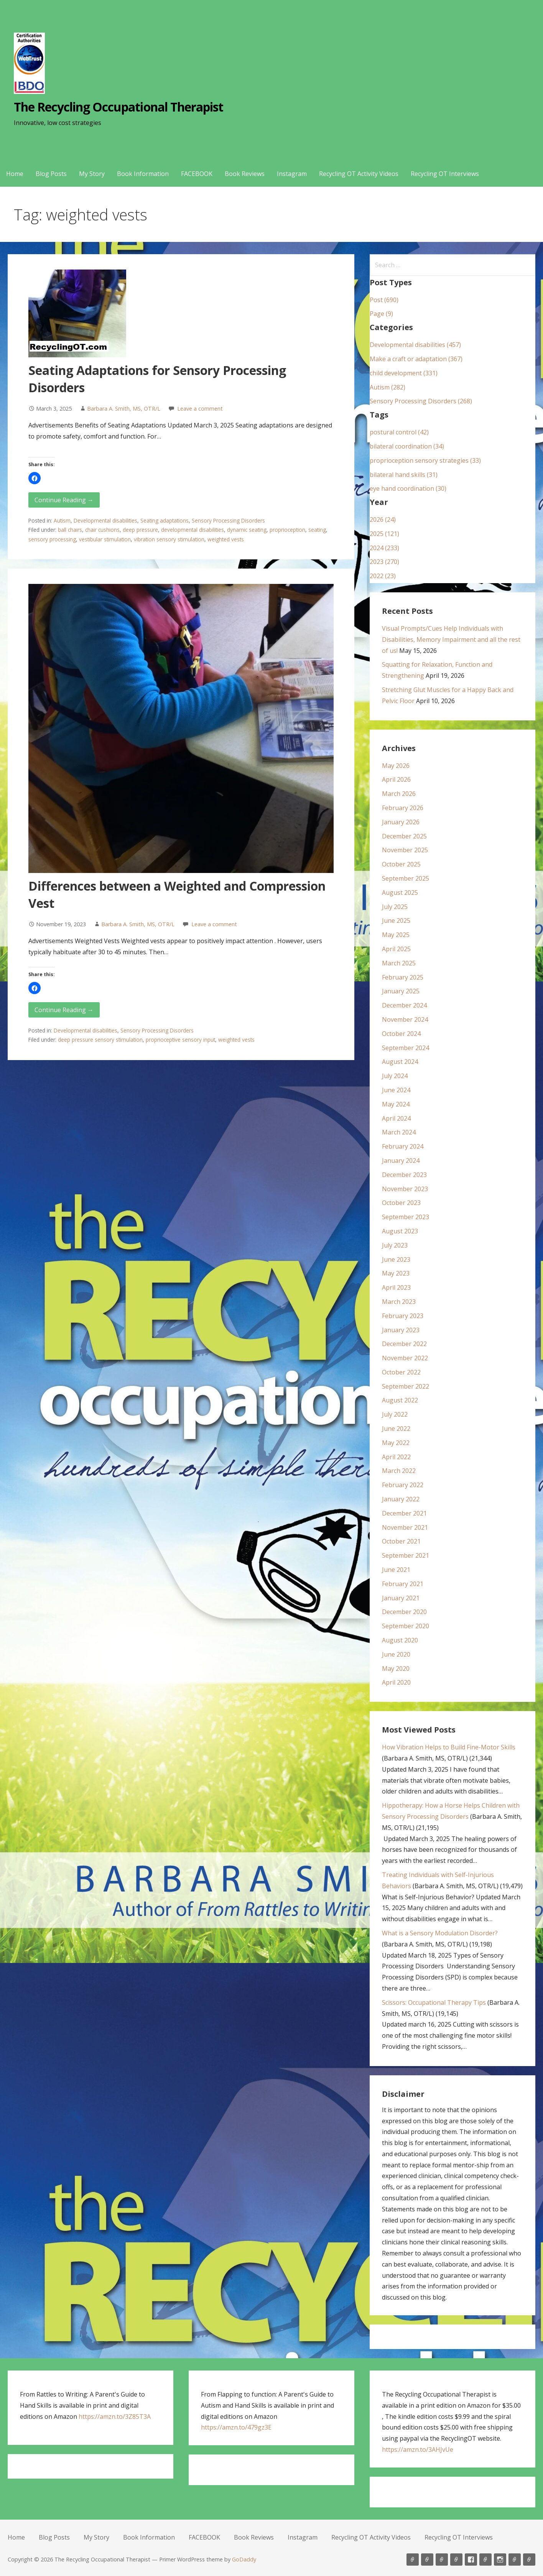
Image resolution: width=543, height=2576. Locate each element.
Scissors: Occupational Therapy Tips (434, 2002)
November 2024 (405, 1019)
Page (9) (381, 313)
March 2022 (399, 1470)
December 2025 (404, 836)
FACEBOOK (196, 173)
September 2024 (405, 1048)
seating (317, 529)
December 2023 (404, 1174)
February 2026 (402, 808)
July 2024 (395, 1076)
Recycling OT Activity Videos (358, 173)
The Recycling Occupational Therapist (118, 107)
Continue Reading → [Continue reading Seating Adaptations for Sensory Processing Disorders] (64, 500)
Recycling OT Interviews (445, 173)
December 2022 (404, 1344)
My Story (92, 173)
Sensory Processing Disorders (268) (421, 401)
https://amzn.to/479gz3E (236, 2427)
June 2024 (396, 1090)
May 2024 (396, 1104)
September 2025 (405, 878)
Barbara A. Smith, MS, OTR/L (123, 408)
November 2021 (405, 1527)
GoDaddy (244, 2559)
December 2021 (404, 1513)
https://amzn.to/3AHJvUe (417, 2449)
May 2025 (396, 934)
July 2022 (395, 1414)
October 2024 (401, 1033)
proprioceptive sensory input (180, 1039)
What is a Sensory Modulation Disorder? (440, 1933)
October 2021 (401, 1541)
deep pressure (140, 529)
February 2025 (402, 977)
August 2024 (400, 1061)
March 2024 (399, 1132)
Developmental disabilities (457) (415, 344)
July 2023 (395, 1245)
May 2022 (396, 1442)
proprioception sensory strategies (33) (425, 460)
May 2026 (396, 765)
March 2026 (399, 793)
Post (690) (384, 300)
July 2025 (395, 907)
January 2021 (401, 1598)
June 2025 (396, 920)
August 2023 (400, 1231)
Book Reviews (245, 173)
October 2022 (401, 1372)
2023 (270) (384, 561)
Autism (62, 520)
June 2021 (396, 1569)
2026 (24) (383, 519)
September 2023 (405, 1217)
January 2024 (401, 1160)
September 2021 (405, 1555)
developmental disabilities (192, 529)
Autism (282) (387, 387)
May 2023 (396, 1273)
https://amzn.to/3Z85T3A (115, 2416)
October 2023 (401, 1202)
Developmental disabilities (105, 520)
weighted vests (225, 539)
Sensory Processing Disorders (228, 520)
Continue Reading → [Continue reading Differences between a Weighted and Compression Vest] (64, 1010)
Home (14, 173)
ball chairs (70, 529)
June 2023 (396, 1259)
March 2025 (399, 963)
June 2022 (396, 1428)
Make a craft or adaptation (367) (416, 359)
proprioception (287, 529)
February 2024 (402, 1146)
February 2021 (402, 1584)
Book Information (143, 173)
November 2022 (405, 1358)
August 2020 (400, 1640)
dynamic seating (247, 529)
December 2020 (404, 1612)
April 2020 (396, 1682)
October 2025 (401, 864)
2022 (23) (383, 576)
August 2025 (400, 892)
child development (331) (404, 373)
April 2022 (396, 1457)
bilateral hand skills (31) (404, 474)
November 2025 (405, 850)
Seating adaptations (164, 520)
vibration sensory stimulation (169, 539)
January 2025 (401, 991)
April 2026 (396, 779)
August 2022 (400, 1400)
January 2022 (401, 1499)
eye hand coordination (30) (408, 488)
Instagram (292, 173)
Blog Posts (51, 173)
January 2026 (401, 822)
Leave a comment (200, 408)
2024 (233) (384, 548)
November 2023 (405, 1189)
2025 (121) (384, 533)
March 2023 (399, 1301)
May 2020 (396, 1668)
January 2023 (401, 1330)
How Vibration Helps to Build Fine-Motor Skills (448, 1747)
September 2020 (405, 1626)
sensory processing (52, 539)
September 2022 (405, 1386)
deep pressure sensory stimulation (100, 1039)
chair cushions (102, 529)
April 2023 (396, 1287)
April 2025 (396, 949)
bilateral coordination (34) (407, 446)
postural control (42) (399, 432)
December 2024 (404, 1005)
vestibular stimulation (105, 539)
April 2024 (396, 1118)
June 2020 (396, 1654)
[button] (34, 478)
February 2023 (402, 1316)
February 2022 (402, 1485)
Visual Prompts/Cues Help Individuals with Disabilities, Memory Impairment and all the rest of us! (451, 639)
